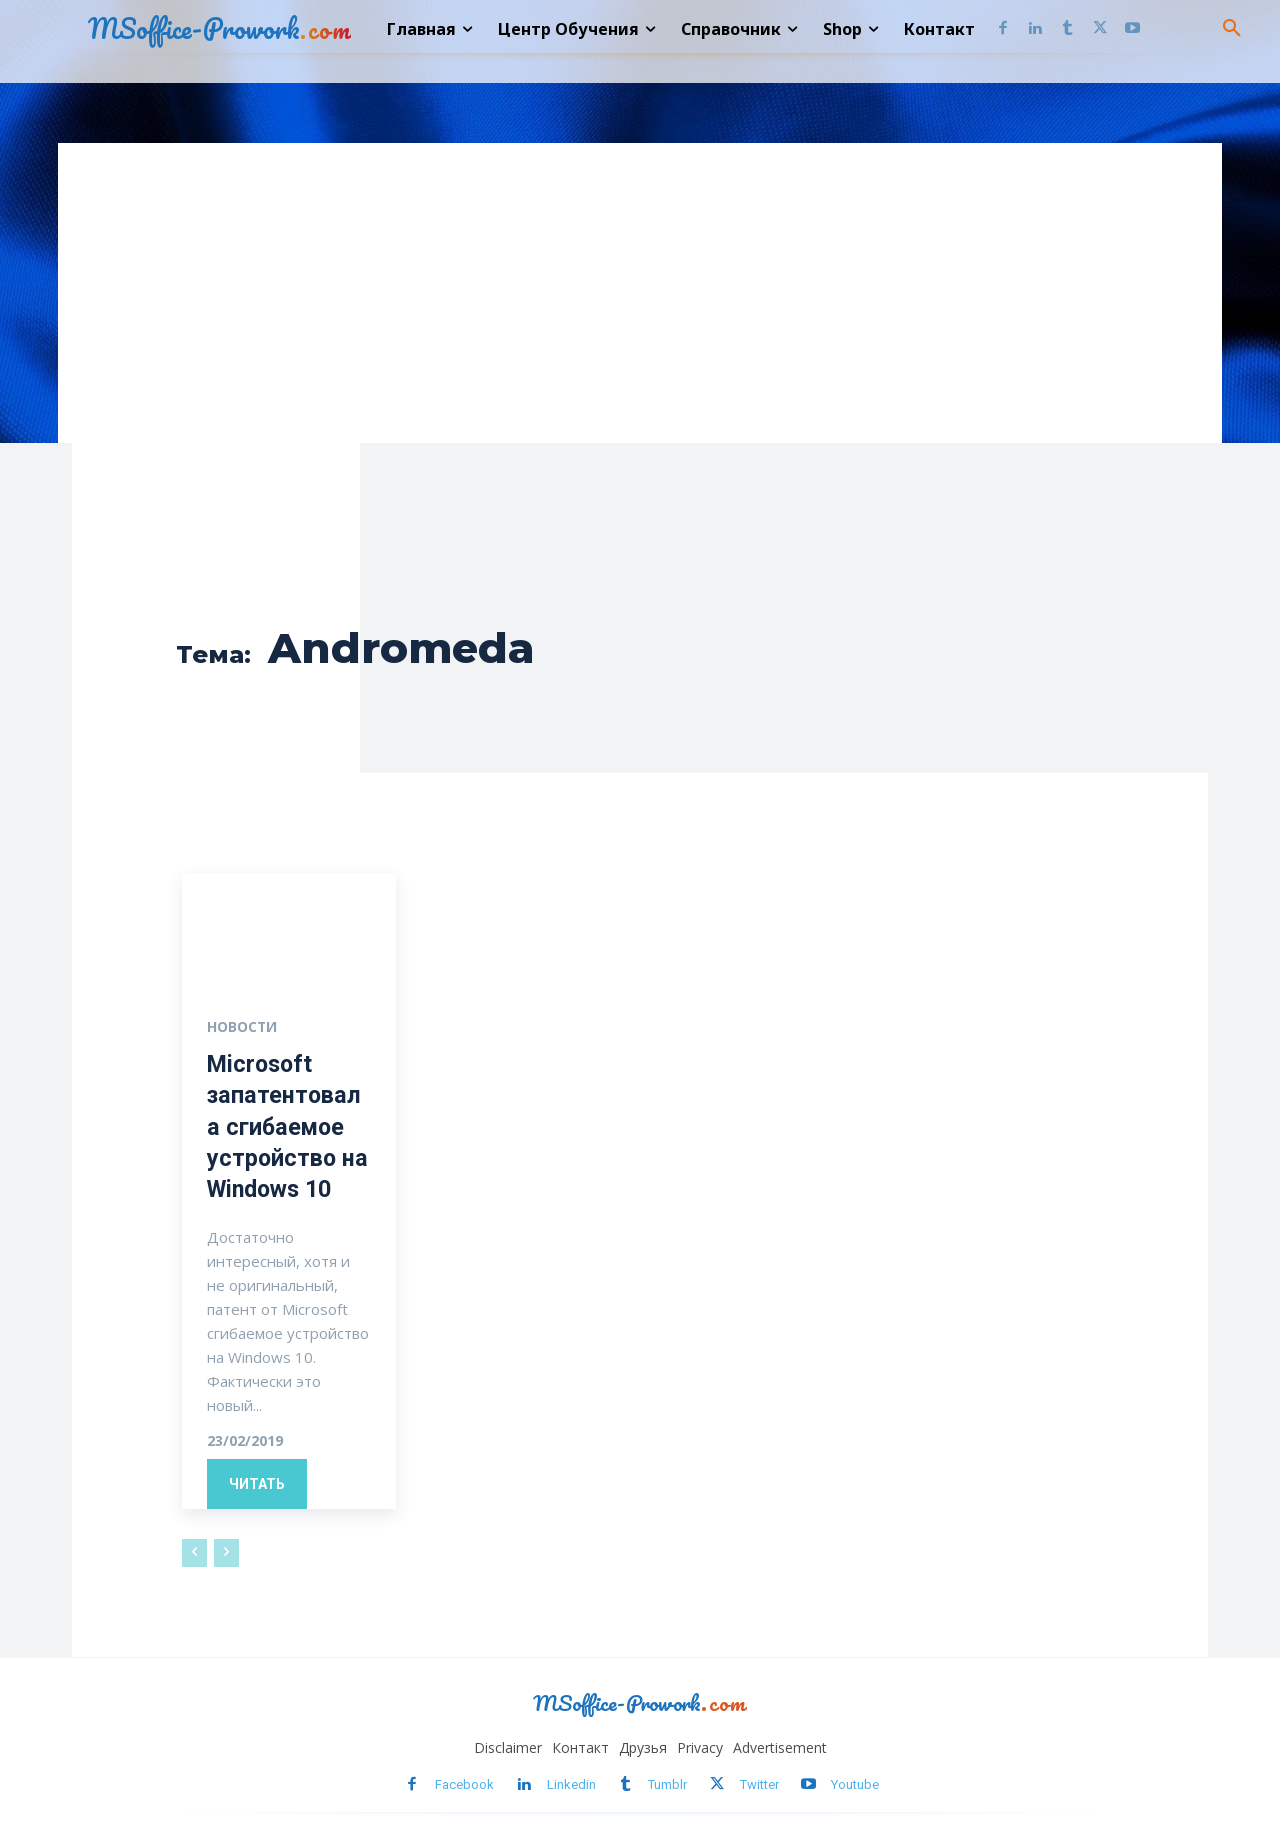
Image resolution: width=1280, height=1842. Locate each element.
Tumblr (667, 1785)
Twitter (759, 1785)
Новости (242, 1027)
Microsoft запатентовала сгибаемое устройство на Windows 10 (289, 1126)
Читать (257, 1484)
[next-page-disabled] (226, 1553)
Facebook (464, 1785)
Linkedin (571, 1785)
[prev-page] (194, 1553)
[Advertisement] (640, 293)
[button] (1232, 29)
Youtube (855, 1785)
